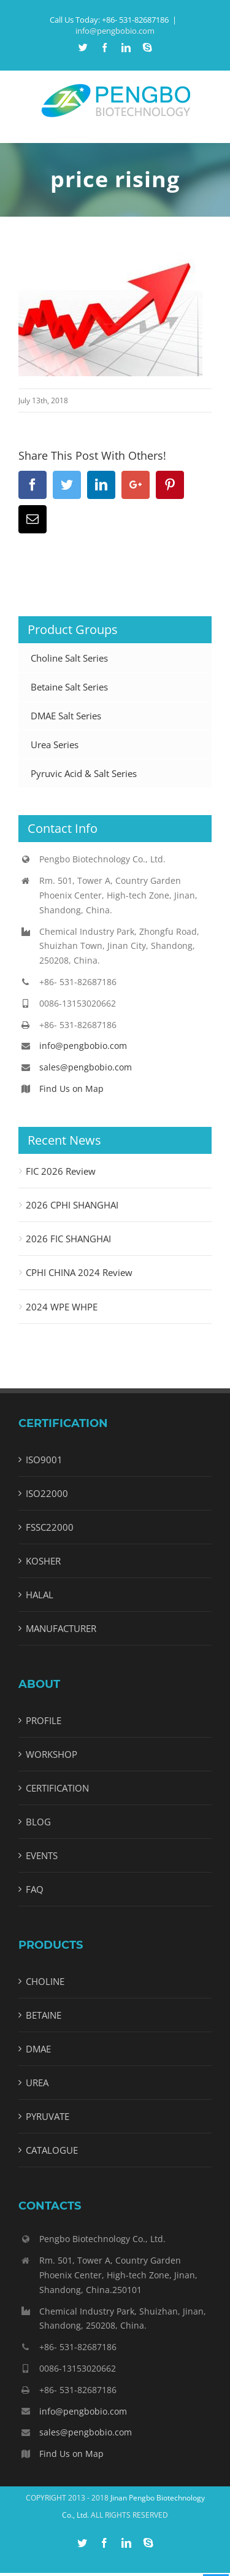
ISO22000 (47, 1493)
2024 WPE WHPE (62, 1307)
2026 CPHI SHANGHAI (72, 1205)
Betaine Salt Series (69, 687)
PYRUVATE (47, 2116)
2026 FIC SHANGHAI (68, 1238)
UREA (37, 2082)
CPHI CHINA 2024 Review (79, 1272)
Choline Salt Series (69, 658)
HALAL (39, 1594)
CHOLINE (45, 1981)
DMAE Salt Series (66, 716)
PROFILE (43, 1720)
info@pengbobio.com (115, 30)
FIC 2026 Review (61, 1171)
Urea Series (55, 744)
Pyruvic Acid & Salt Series (84, 773)
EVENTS (42, 1855)
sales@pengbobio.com (85, 1067)
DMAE (38, 2049)
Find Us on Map (71, 1088)
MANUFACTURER (61, 1628)
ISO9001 (44, 1459)
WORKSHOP (51, 1754)
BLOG (38, 1822)
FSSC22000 (50, 1527)
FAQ (35, 1889)
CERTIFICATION (57, 1788)
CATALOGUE (52, 2150)
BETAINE (43, 2015)
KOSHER (43, 1561)
